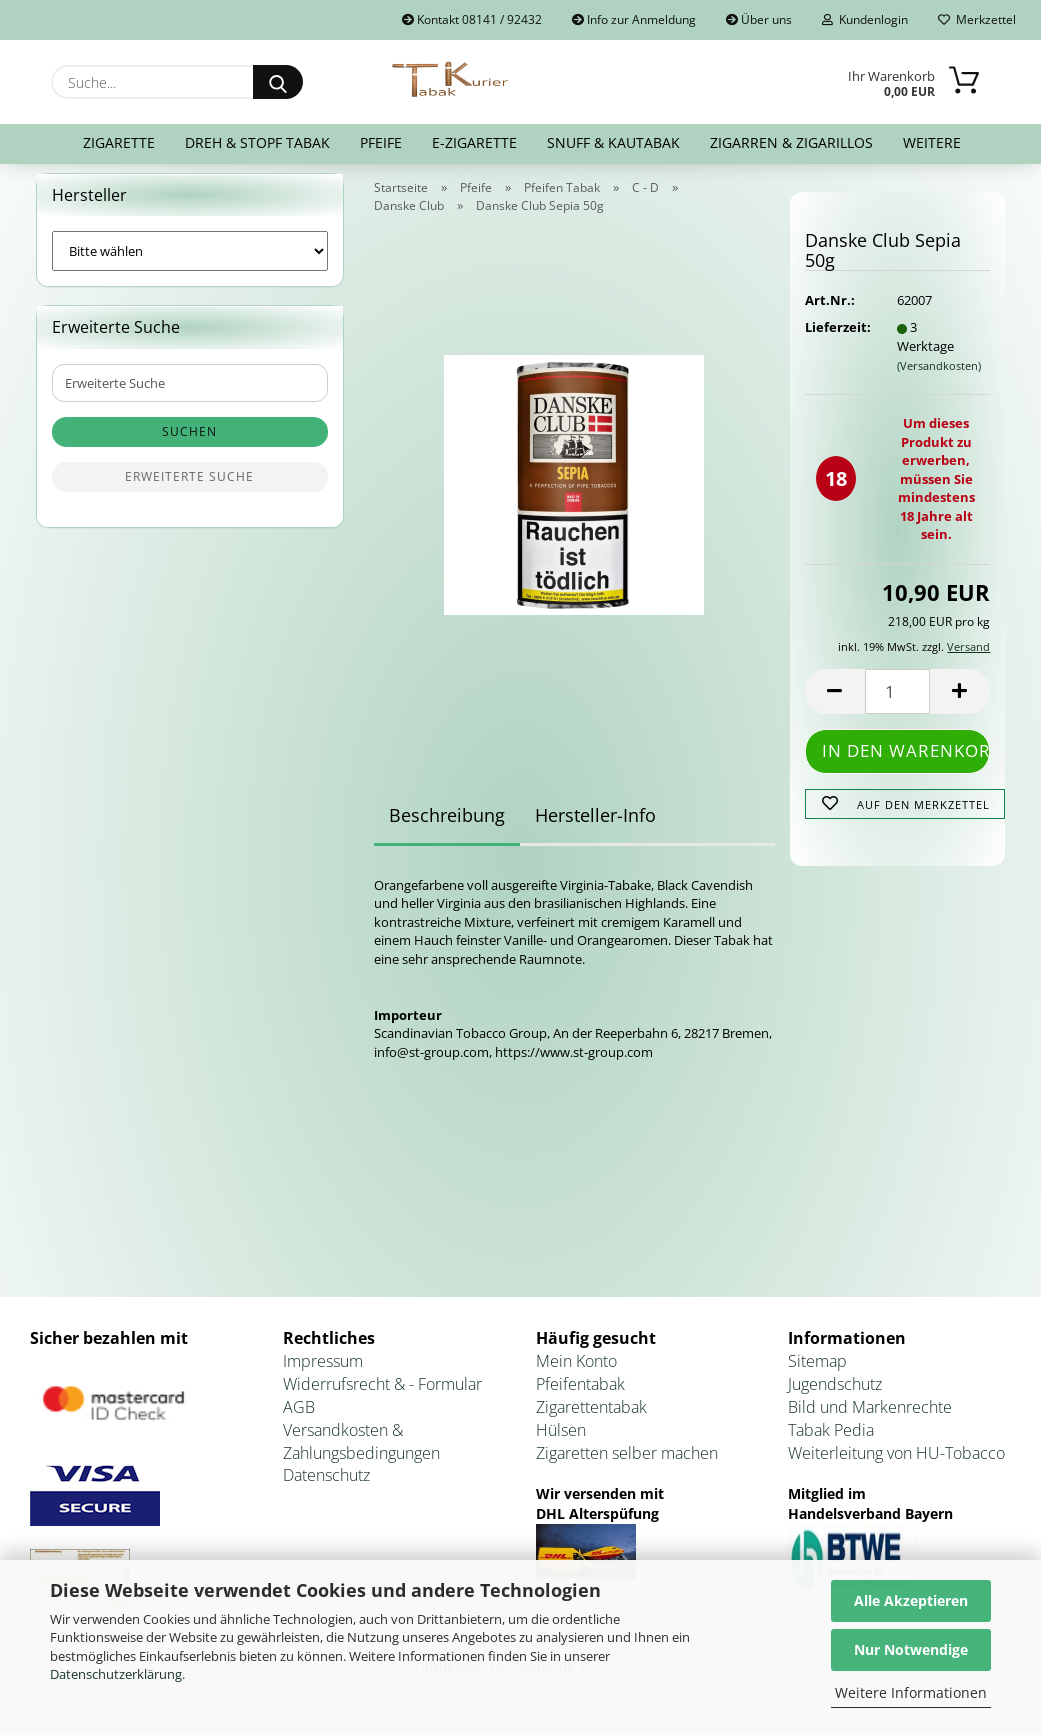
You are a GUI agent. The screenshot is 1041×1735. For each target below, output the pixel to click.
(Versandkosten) (939, 377)
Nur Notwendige (911, 1649)
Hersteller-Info (595, 827)
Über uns (759, 19)
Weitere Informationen (911, 1692)
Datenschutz (326, 1488)
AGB (299, 1419)
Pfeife (381, 142)
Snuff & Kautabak (613, 142)
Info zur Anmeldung (634, 19)
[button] (835, 704)
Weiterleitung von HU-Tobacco (896, 1465)
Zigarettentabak (591, 1419)
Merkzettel (977, 19)
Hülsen (561, 1442)
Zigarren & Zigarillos (791, 142)
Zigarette (119, 142)
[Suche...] (278, 82)
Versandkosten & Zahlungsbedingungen (361, 1453)
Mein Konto (576, 1374)
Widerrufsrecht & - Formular (382, 1396)
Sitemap (817, 1374)
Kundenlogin (865, 19)
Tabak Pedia (831, 1442)
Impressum (323, 1374)
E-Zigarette (474, 142)
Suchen (189, 444)
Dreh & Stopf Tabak (257, 142)
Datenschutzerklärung (116, 1674)
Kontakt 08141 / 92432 (472, 19)
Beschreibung (447, 827)
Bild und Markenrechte (870, 1419)
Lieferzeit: (836, 340)
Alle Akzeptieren (911, 1600)
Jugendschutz (835, 1396)
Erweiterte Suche (189, 489)
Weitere (932, 142)
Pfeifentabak (580, 1396)
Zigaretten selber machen (627, 1465)
